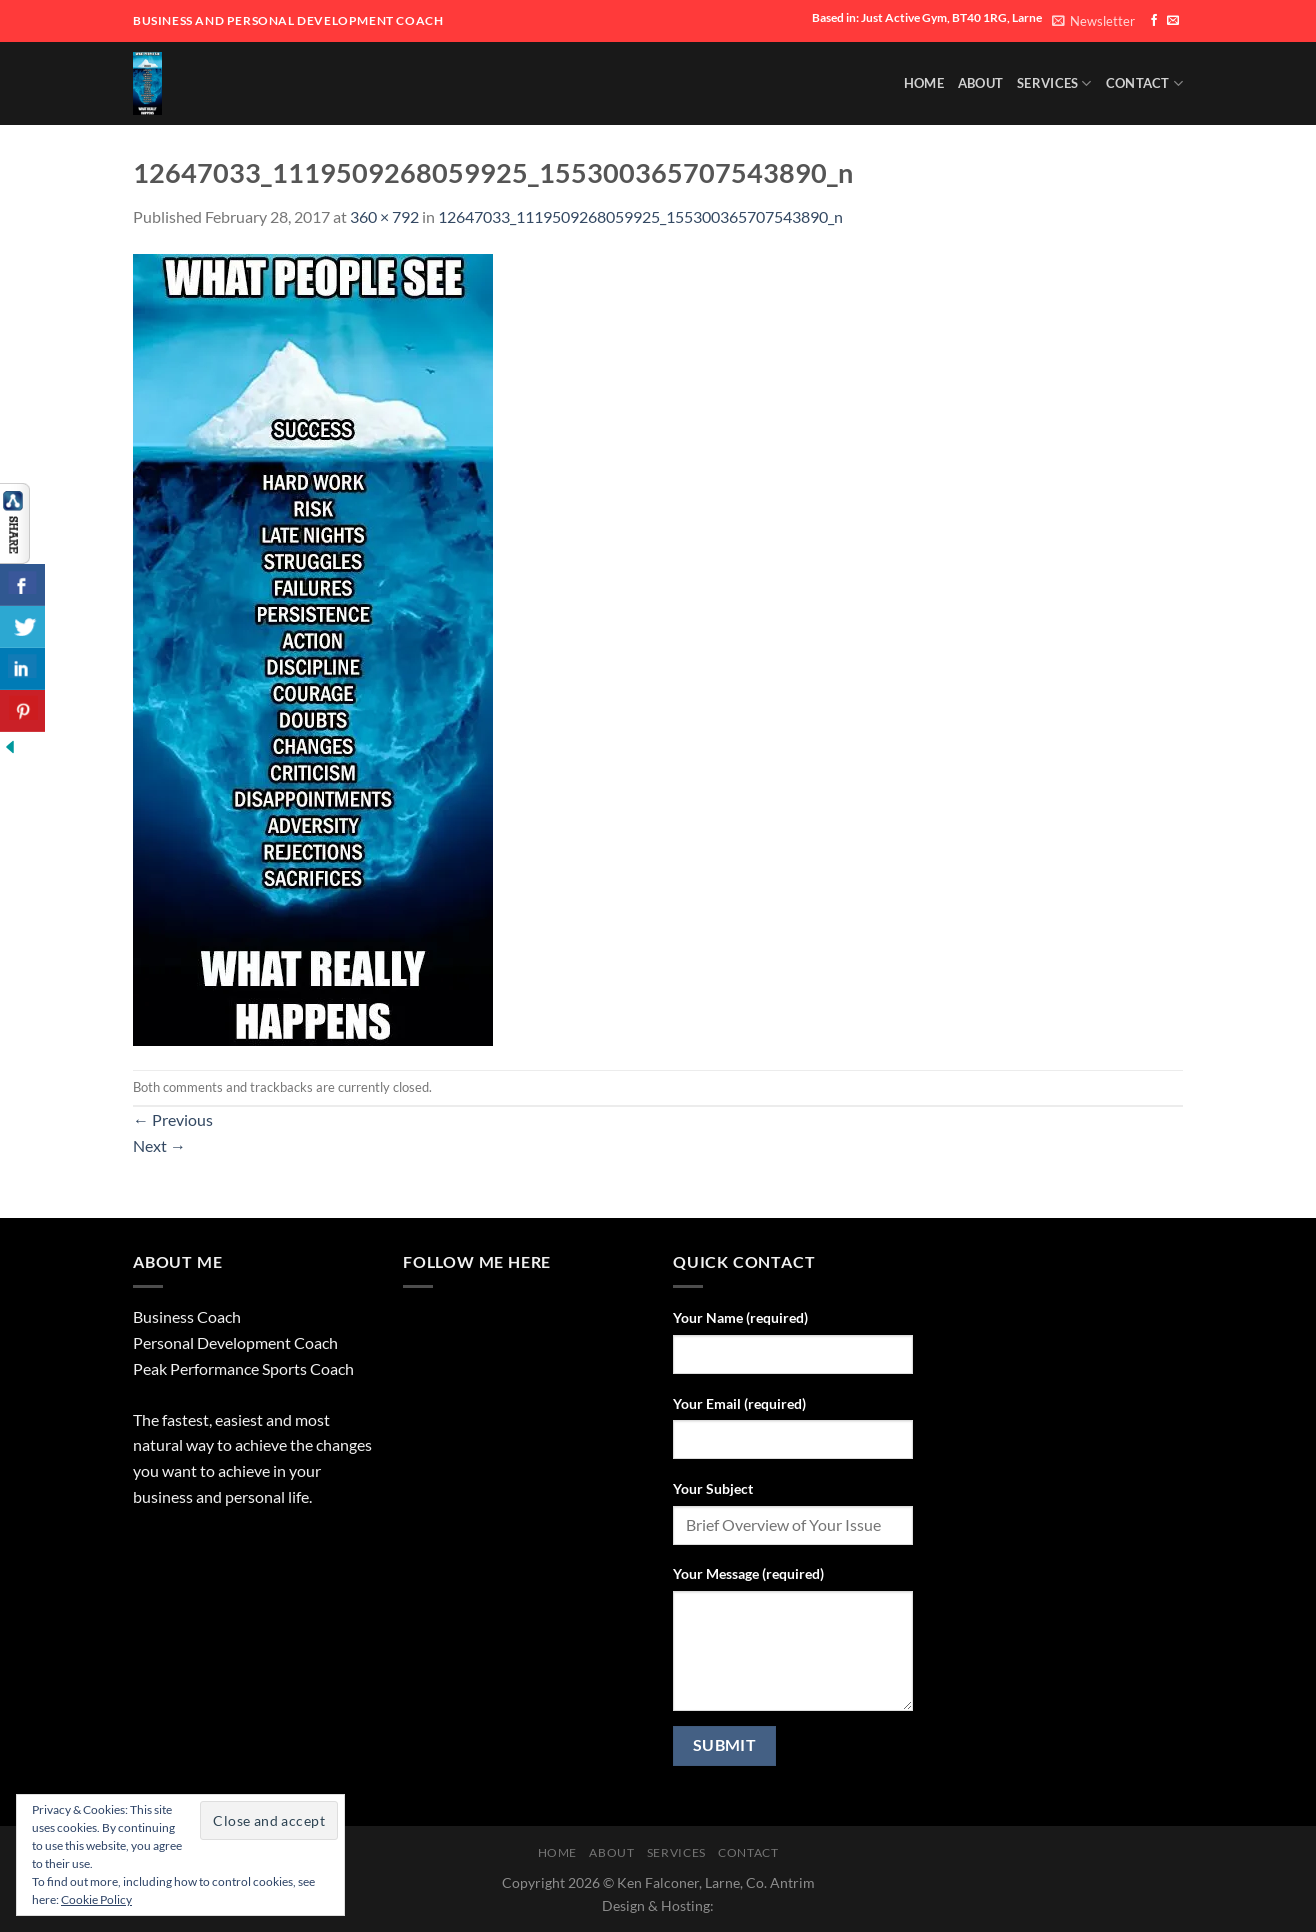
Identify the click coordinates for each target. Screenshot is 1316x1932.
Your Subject (713, 1488)
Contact (1144, 83)
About (980, 83)
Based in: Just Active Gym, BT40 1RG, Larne (927, 17)
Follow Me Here (477, 1261)
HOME (924, 83)
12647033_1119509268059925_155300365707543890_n (640, 216)
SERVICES (1054, 83)
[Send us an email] (1173, 21)
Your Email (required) (739, 1403)
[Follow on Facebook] (1154, 21)
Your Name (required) (740, 1317)
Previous (173, 1119)
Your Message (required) (748, 1573)
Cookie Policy (96, 1899)
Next (159, 1145)
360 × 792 (384, 216)
